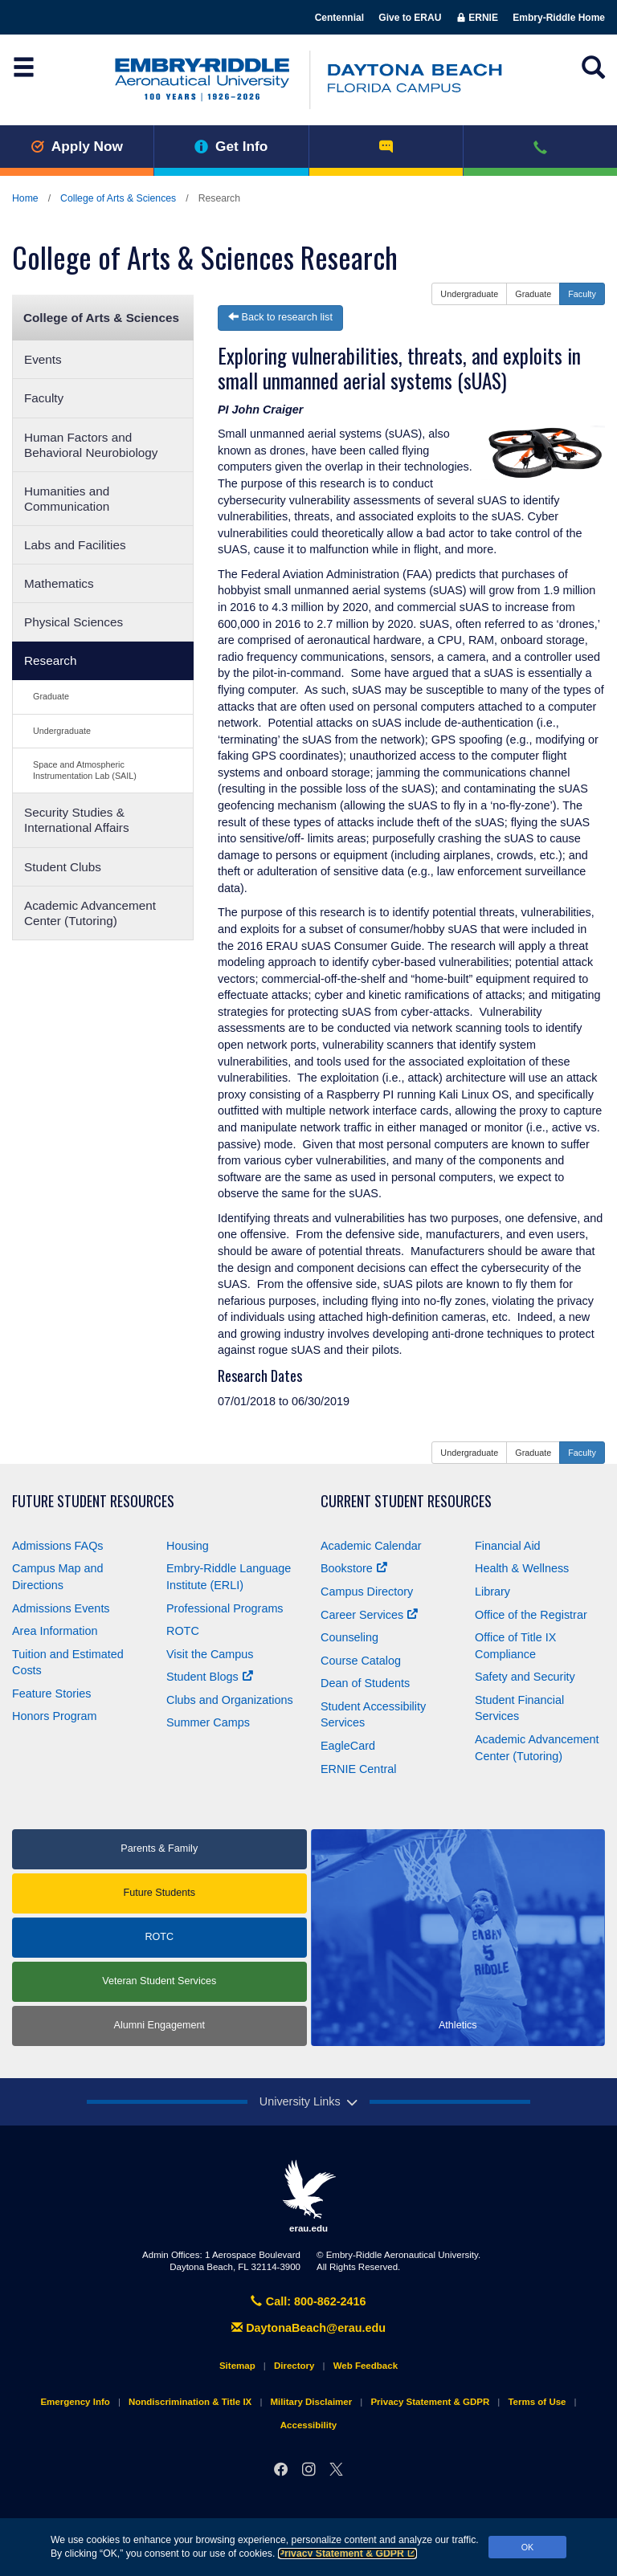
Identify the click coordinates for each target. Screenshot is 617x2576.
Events (43, 359)
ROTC (182, 1630)
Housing (187, 1545)
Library (492, 1591)
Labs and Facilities (75, 545)
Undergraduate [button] (469, 294)
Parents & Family (159, 1848)
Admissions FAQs (58, 1545)
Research (50, 660)
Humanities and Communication (66, 498)
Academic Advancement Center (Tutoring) (90, 913)
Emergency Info (74, 2402)
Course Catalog (361, 1660)
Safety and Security (525, 1676)
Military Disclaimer (311, 2402)
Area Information (54, 1630)
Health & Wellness (522, 1568)
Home (25, 198)
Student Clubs (62, 867)
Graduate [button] (533, 294)
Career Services (369, 1614)
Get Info (231, 146)
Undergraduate (62, 731)
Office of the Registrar (531, 1614)
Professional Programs (225, 1608)
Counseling (349, 1637)
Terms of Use (537, 2402)
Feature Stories (51, 1693)
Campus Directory (367, 1591)
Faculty (43, 398)
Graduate (51, 696)
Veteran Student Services (159, 1981)
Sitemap (237, 2365)
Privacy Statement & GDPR (347, 2553)
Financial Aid (508, 1545)
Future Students (159, 1892)
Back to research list (280, 317)
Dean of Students (365, 1683)
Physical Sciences (73, 622)
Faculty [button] (582, 294)
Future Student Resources (93, 1501)
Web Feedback (365, 2365)
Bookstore (354, 1568)
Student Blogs (209, 1676)
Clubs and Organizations (229, 1700)
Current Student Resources (406, 1501)
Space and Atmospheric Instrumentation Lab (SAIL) (85, 770)
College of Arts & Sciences (118, 198)
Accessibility (308, 2425)
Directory (294, 2365)
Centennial (339, 17)
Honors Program (54, 1716)
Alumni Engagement (159, 2025)
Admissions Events (61, 1608)
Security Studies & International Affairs (76, 819)
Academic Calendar (371, 1545)
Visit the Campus (210, 1654)
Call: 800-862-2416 (308, 2301)
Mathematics (59, 583)
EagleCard (348, 1745)
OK (527, 2547)
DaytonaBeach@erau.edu (308, 2327)
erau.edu (308, 2196)
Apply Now (77, 146)
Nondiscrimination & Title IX (190, 2402)
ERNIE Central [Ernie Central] (358, 1769)
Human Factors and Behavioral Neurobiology (91, 444)
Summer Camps (208, 1722)
